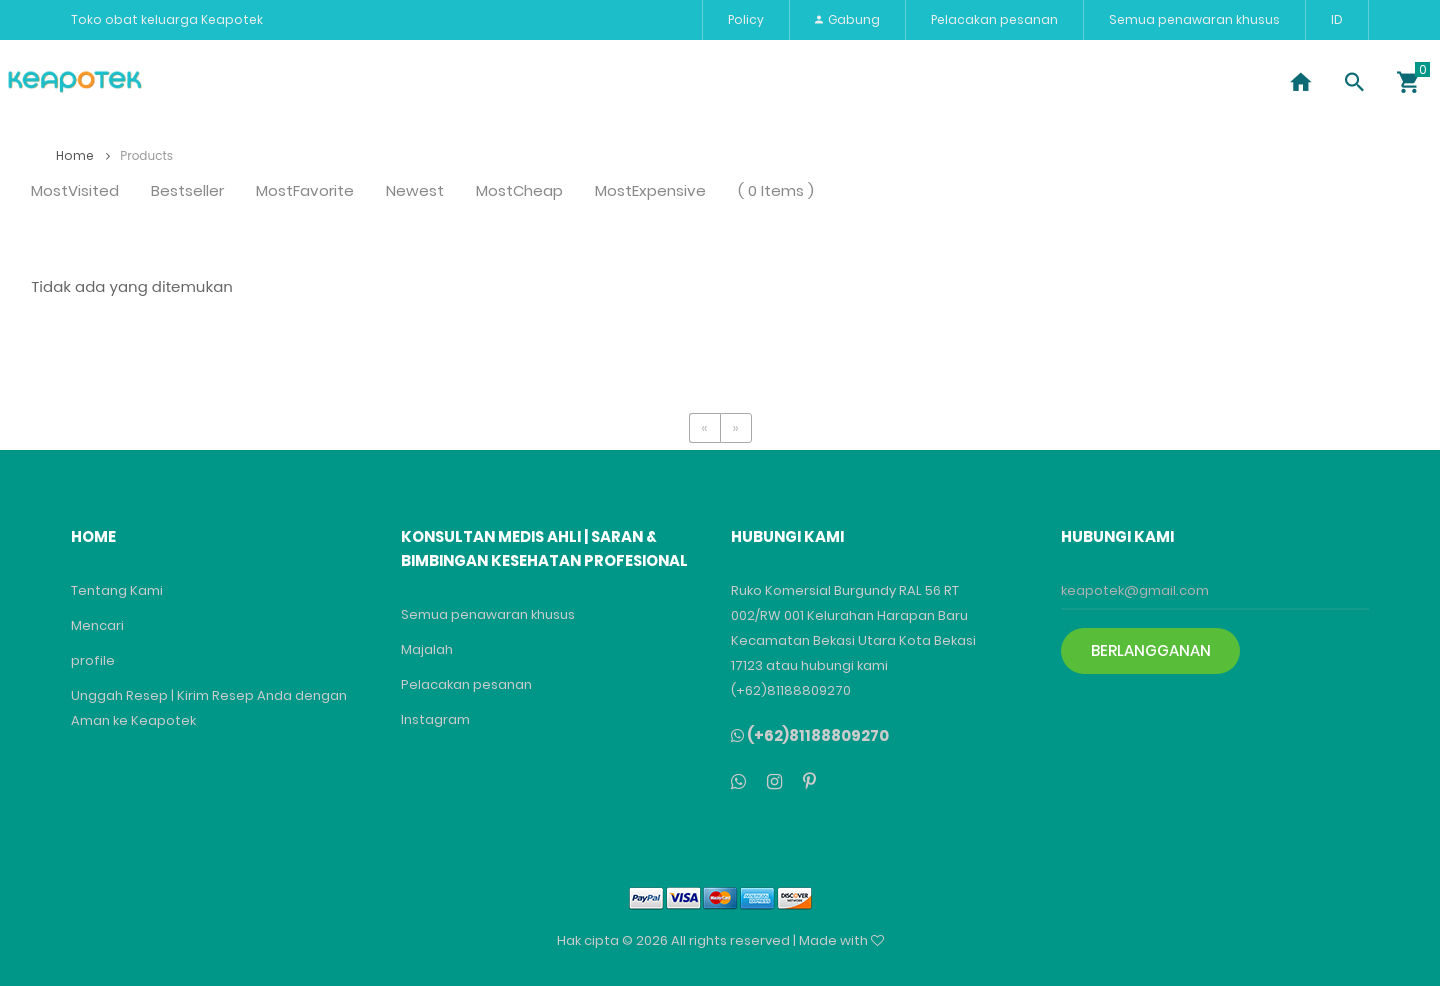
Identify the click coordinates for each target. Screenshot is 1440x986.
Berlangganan (1151, 650)
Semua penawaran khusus (1194, 19)
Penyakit (228, 81)
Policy (746, 19)
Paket (607, 81)
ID (1337, 19)
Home (83, 155)
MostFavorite (305, 191)
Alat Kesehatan (720, 81)
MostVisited (75, 191)
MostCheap (519, 191)
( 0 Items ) (776, 191)
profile (93, 660)
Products (146, 155)
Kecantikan (413, 81)
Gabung (847, 19)
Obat (316, 81)
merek (834, 81)
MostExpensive (650, 191)
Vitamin (519, 81)
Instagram (435, 719)
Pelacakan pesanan (994, 19)
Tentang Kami (117, 590)
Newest (415, 191)
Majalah (427, 649)
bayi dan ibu (939, 81)
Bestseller (187, 191)
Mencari (97, 625)
